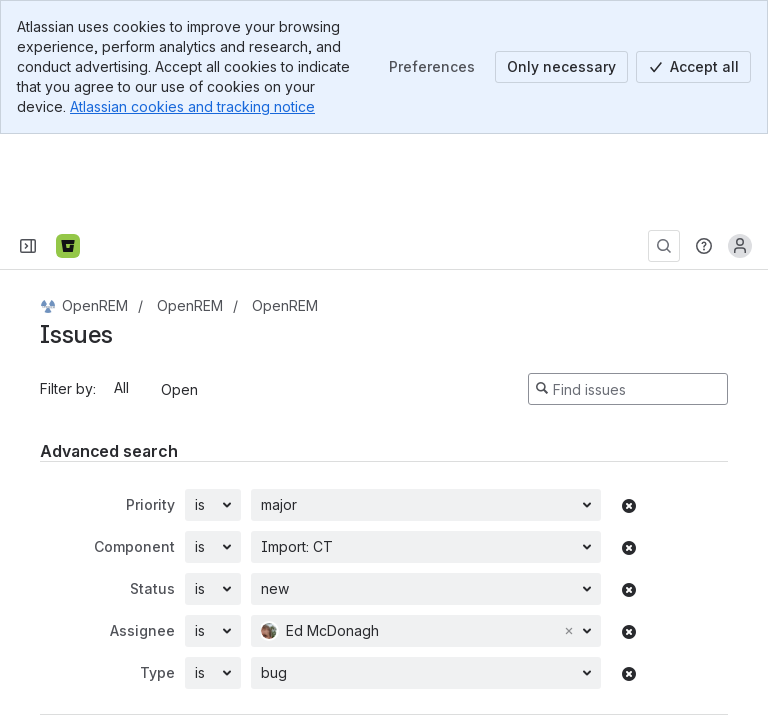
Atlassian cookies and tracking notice (192, 106)
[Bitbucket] (68, 158)
